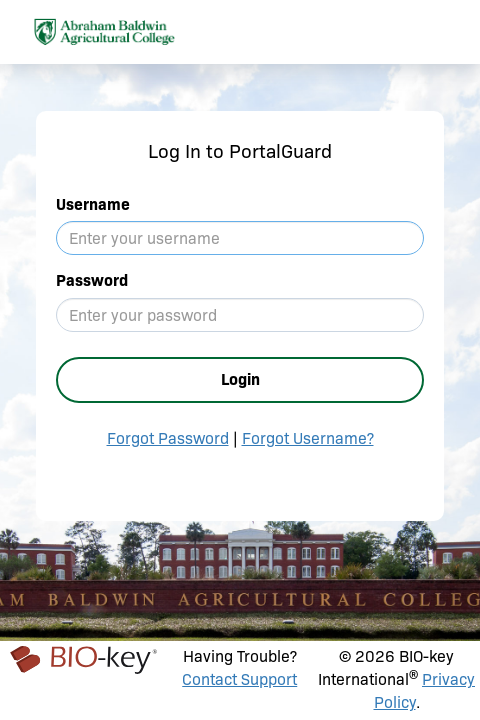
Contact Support (239, 679)
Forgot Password (168, 438)
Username (93, 204)
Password (92, 280)
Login (240, 379)
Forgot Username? (308, 438)
